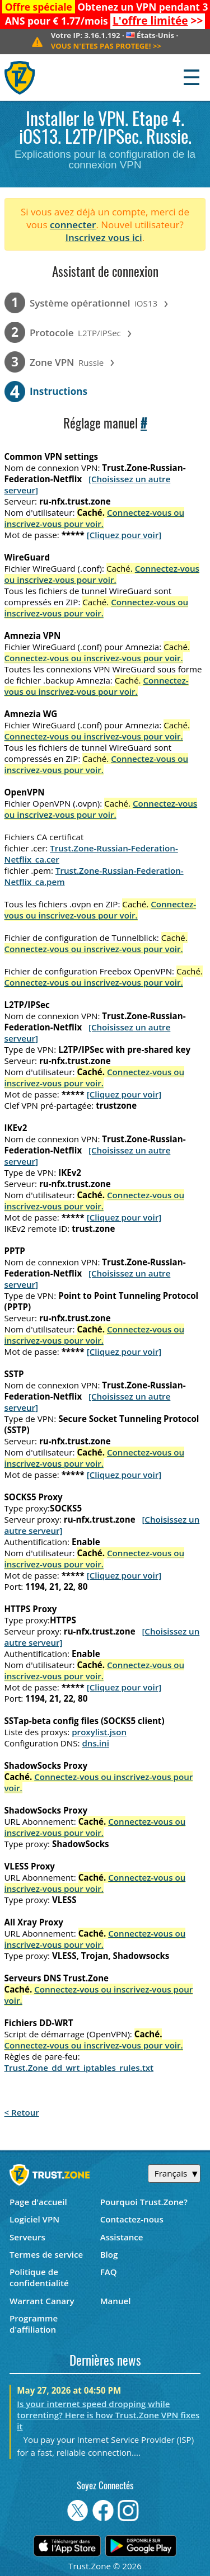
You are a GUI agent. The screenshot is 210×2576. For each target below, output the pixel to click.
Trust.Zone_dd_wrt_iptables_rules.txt (79, 2067)
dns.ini (95, 1743)
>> (158, 20)
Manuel (115, 2300)
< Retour (21, 2112)
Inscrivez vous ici (104, 237)
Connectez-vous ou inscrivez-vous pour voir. (94, 518)
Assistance (121, 2237)
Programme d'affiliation (34, 2324)
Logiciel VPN (34, 2219)
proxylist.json (99, 1731)
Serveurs (27, 2237)
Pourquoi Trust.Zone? (144, 2201)
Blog (109, 2254)
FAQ (108, 2271)
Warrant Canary (42, 2300)
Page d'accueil (38, 2201)
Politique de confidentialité (39, 2277)
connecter (73, 224)
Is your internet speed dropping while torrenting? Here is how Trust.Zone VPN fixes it (108, 2415)
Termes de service (46, 2254)
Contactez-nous (132, 2219)
